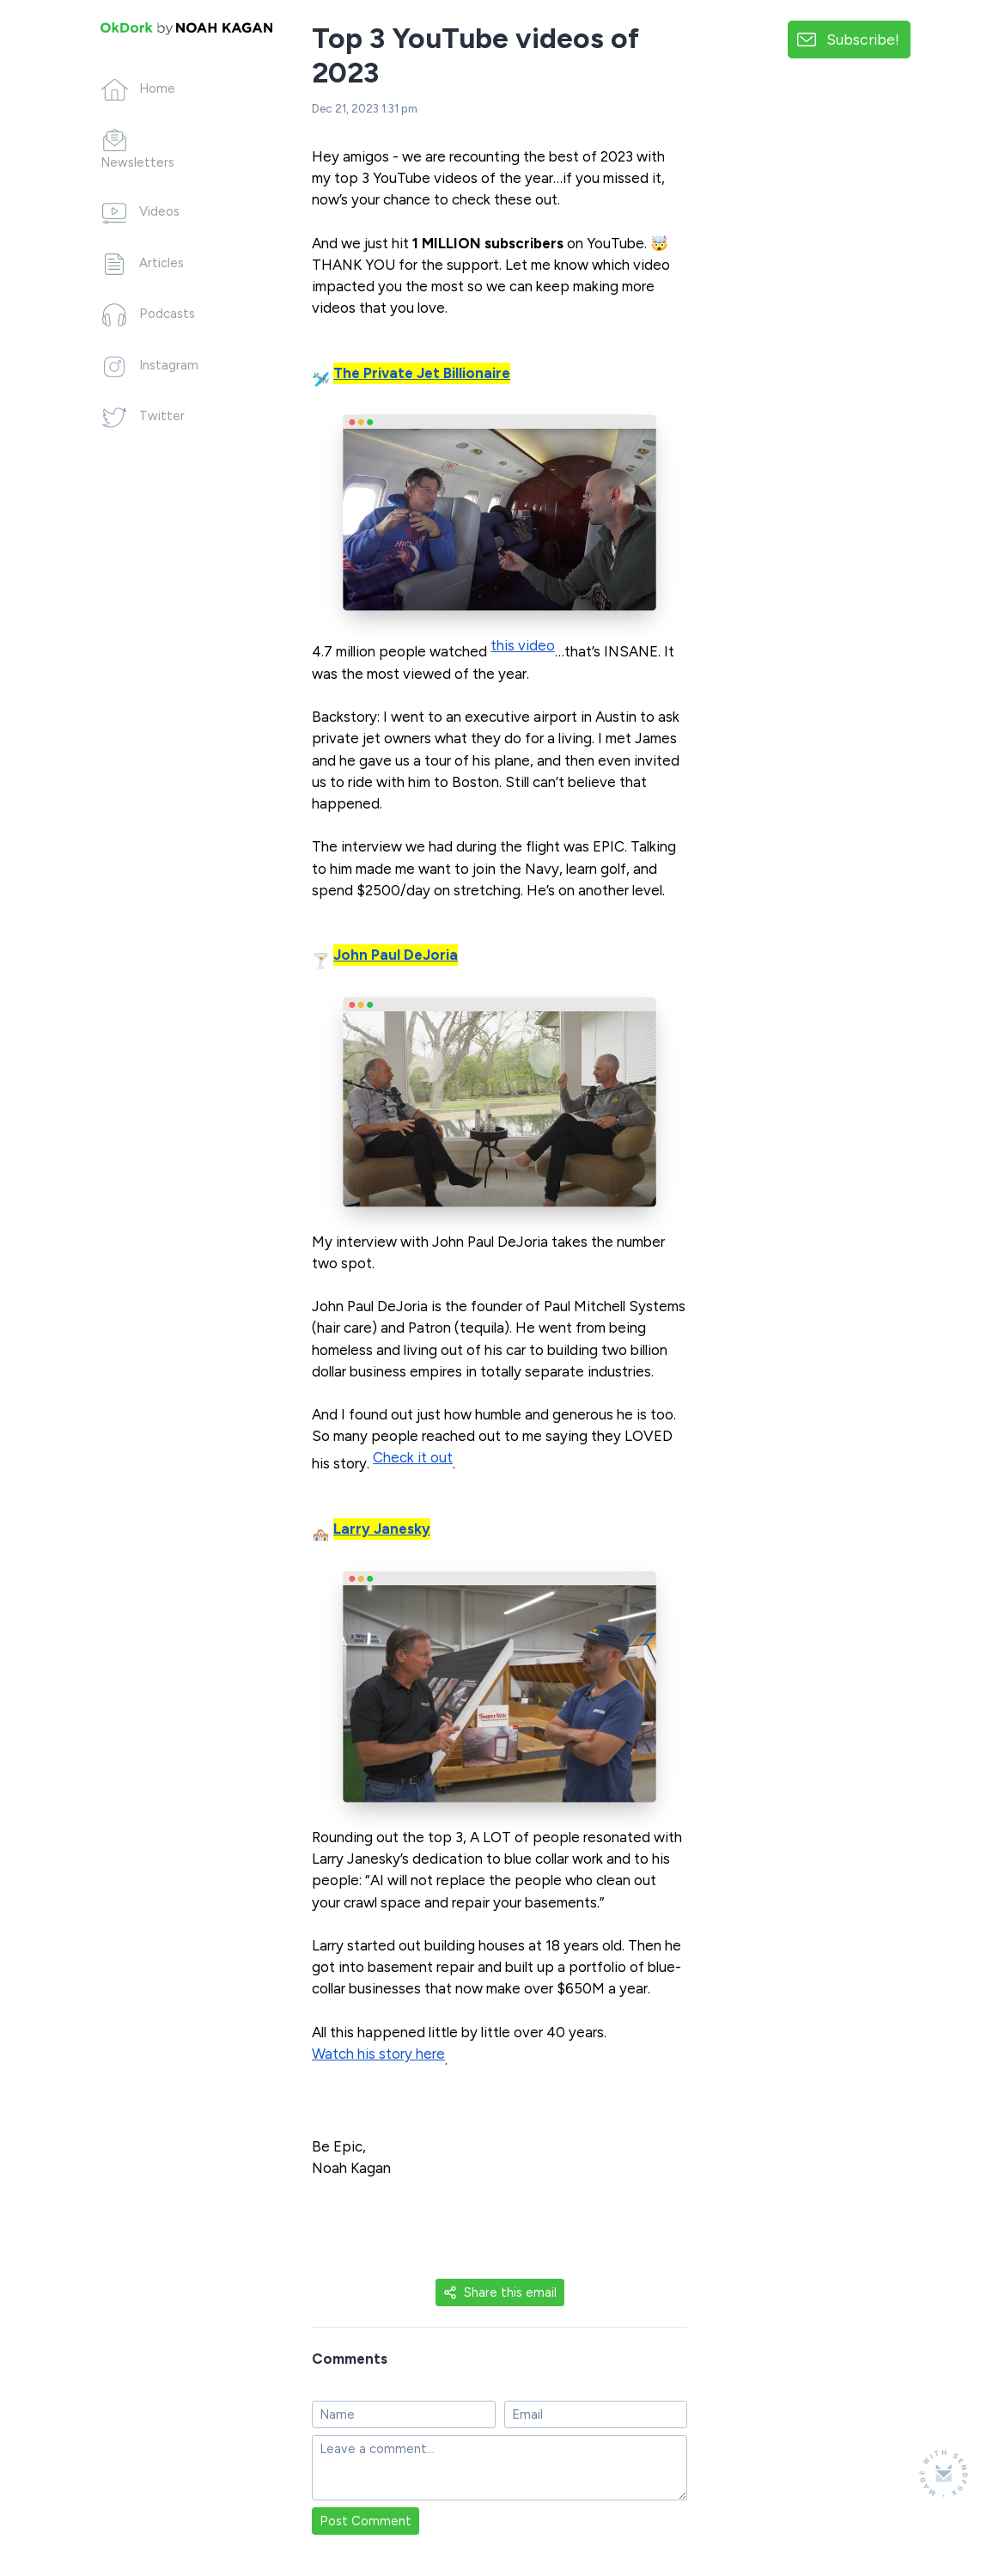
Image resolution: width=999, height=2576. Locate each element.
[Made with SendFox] (943, 2473)
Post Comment (365, 2521)
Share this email (500, 2292)
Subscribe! (862, 39)
